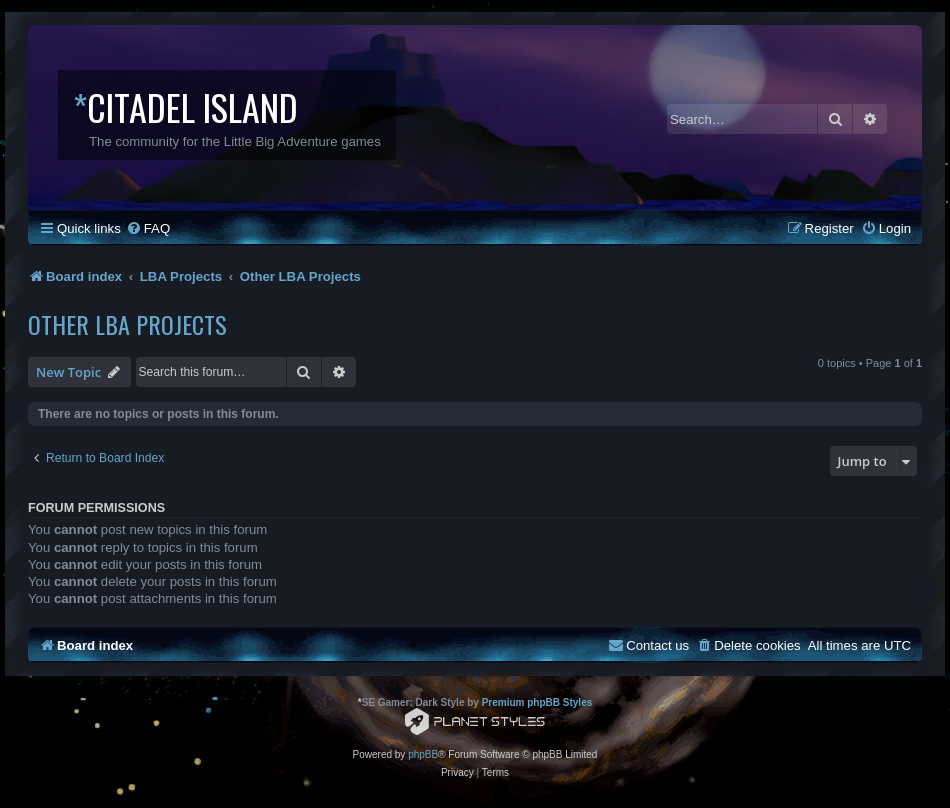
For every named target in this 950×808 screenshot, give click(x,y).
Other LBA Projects (127, 324)
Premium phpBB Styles (537, 702)
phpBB (423, 754)
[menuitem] (148, 228)
